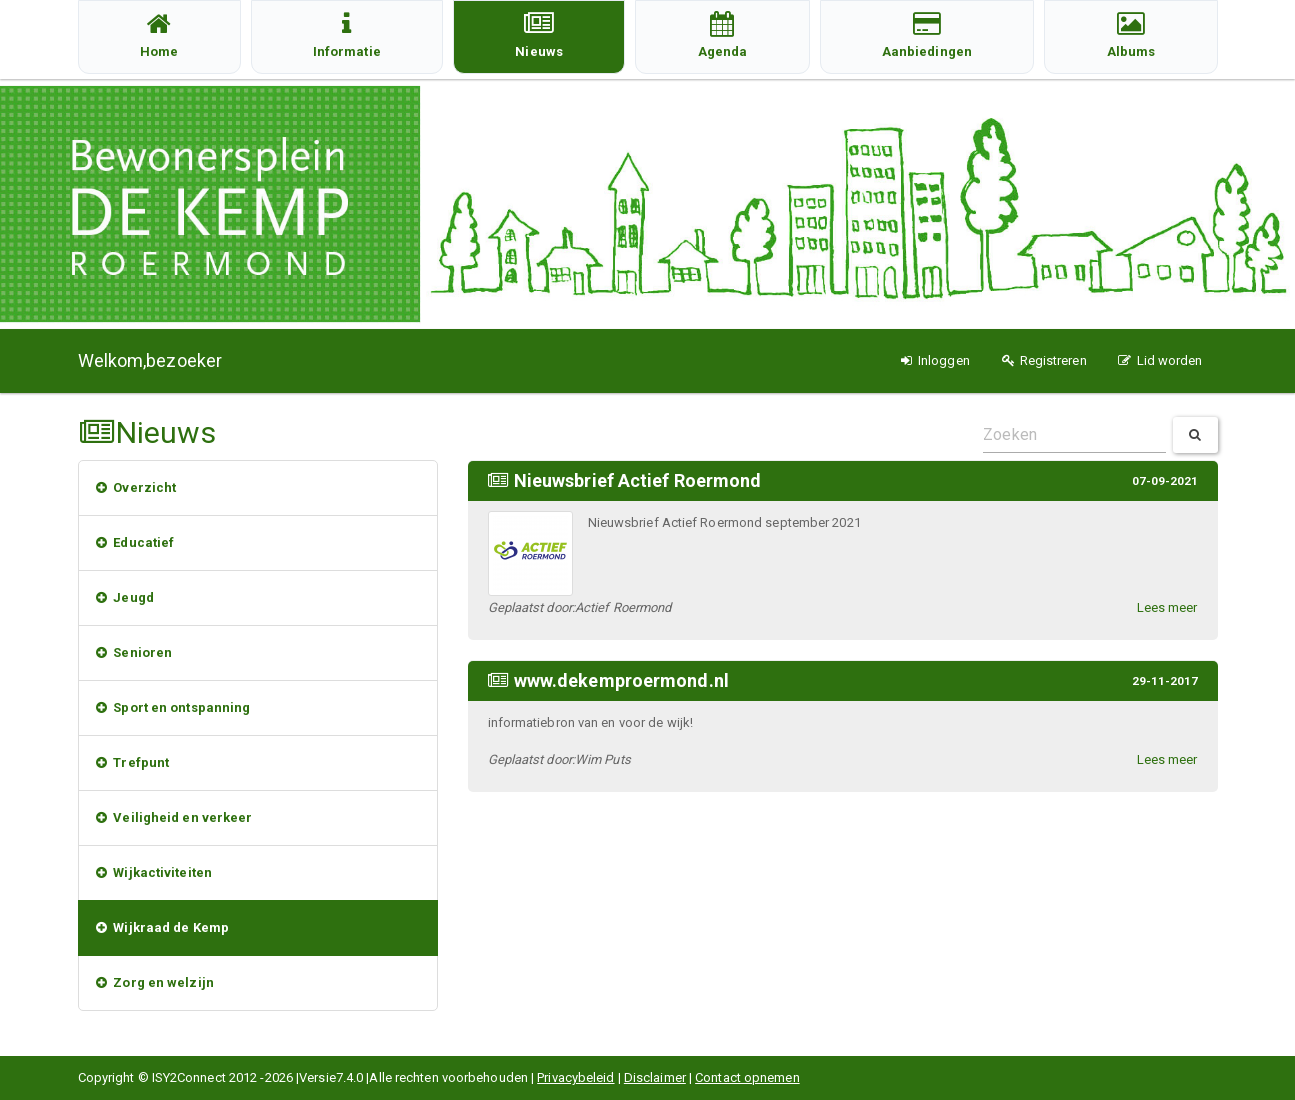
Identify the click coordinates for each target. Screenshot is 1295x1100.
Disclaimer (655, 1077)
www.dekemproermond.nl (621, 680)
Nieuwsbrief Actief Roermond (638, 480)
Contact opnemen (747, 1077)
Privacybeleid (575, 1077)
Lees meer (1167, 607)
